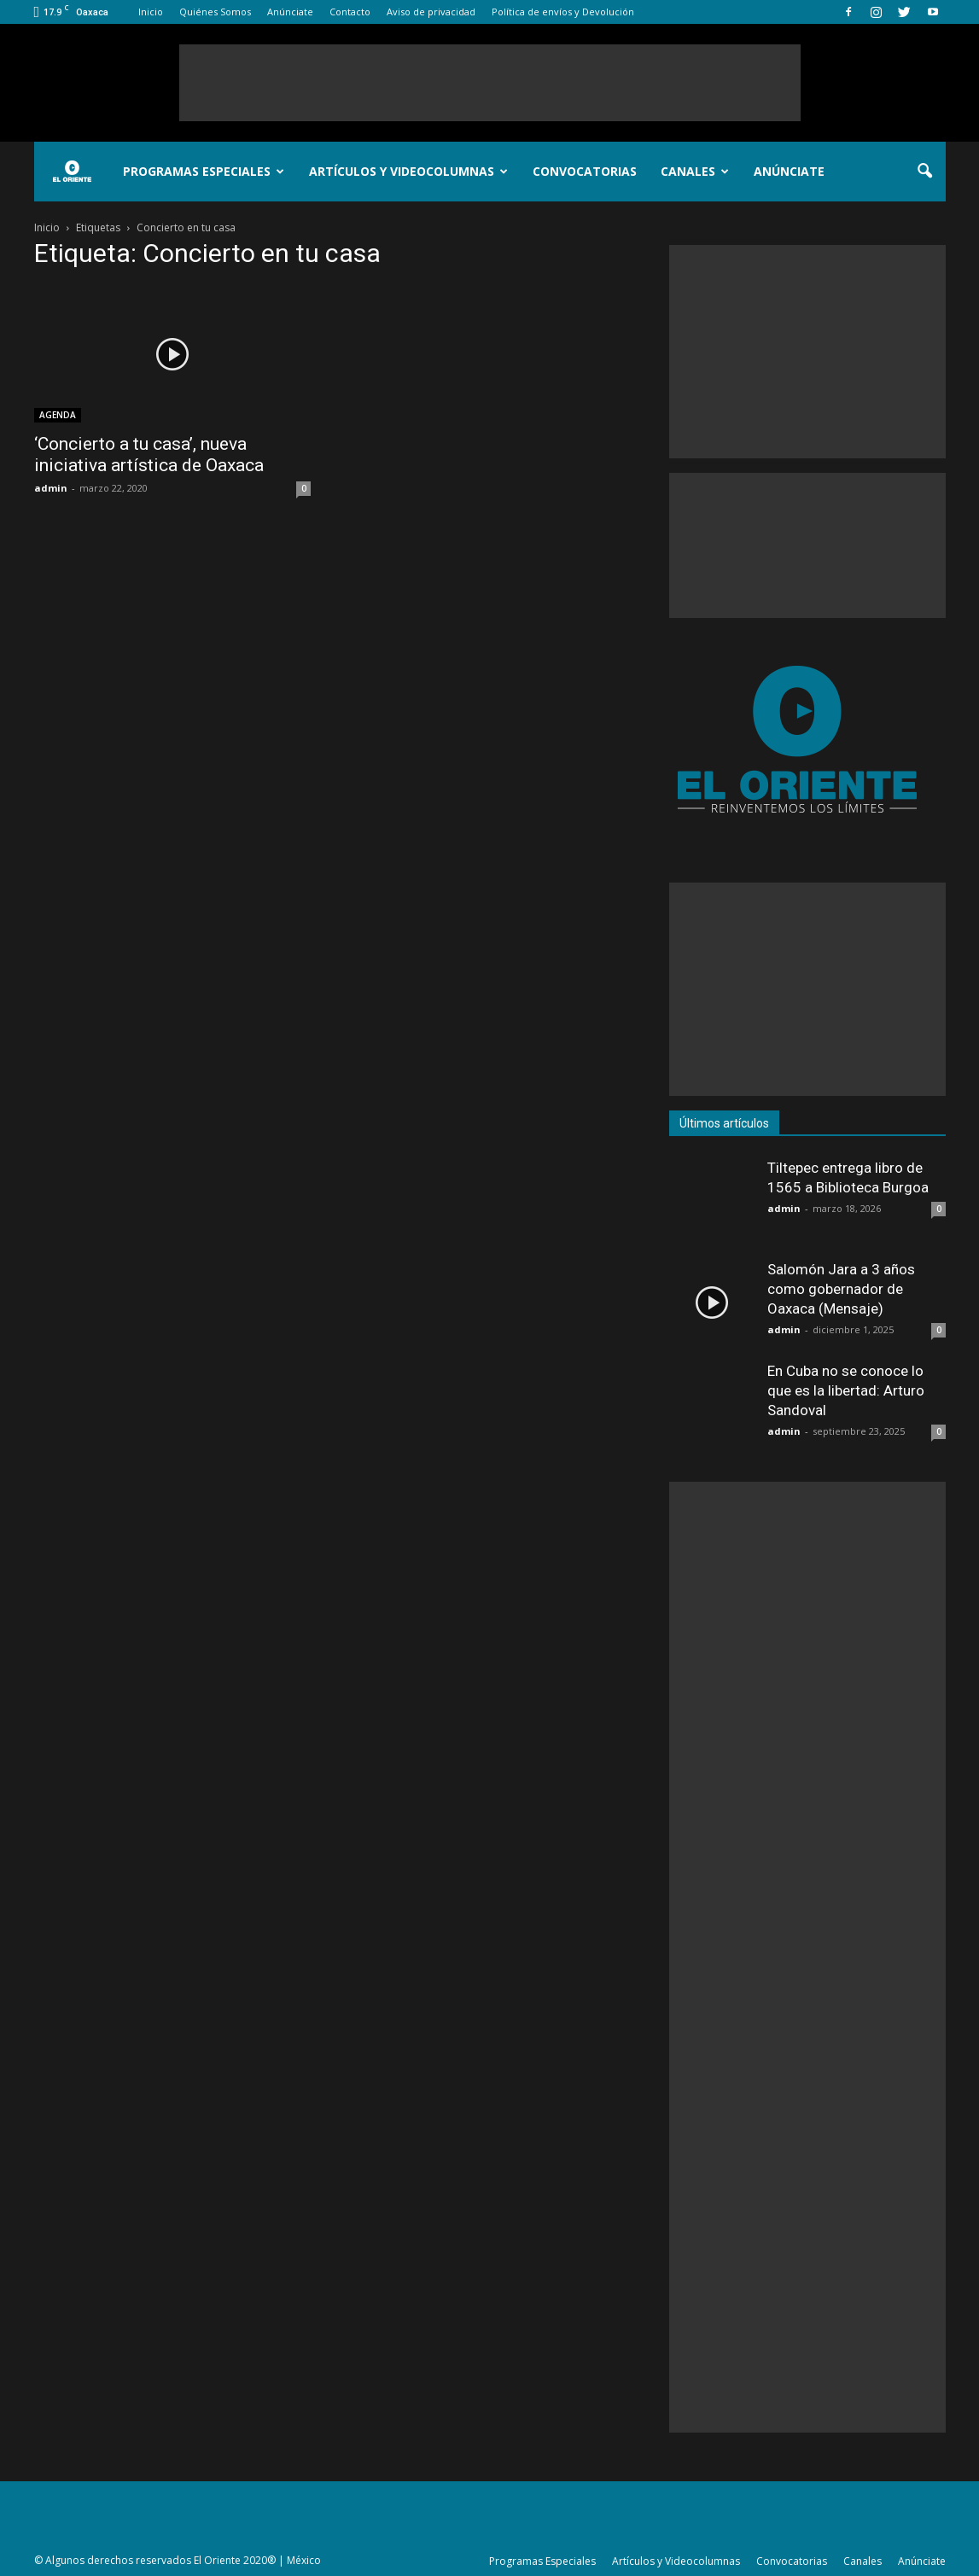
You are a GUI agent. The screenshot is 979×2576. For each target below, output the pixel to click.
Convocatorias (585, 171)
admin (50, 487)
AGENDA (57, 415)
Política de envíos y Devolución (563, 11)
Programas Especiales (203, 171)
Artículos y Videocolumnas (408, 171)
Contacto (349, 11)
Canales (695, 171)
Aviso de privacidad (431, 11)
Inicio (150, 11)
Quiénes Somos (215, 11)
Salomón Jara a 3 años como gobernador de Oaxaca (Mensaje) (841, 1289)
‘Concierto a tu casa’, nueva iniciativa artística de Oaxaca (149, 454)
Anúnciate (290, 11)
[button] (925, 171)
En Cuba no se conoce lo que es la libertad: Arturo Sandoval (845, 1390)
